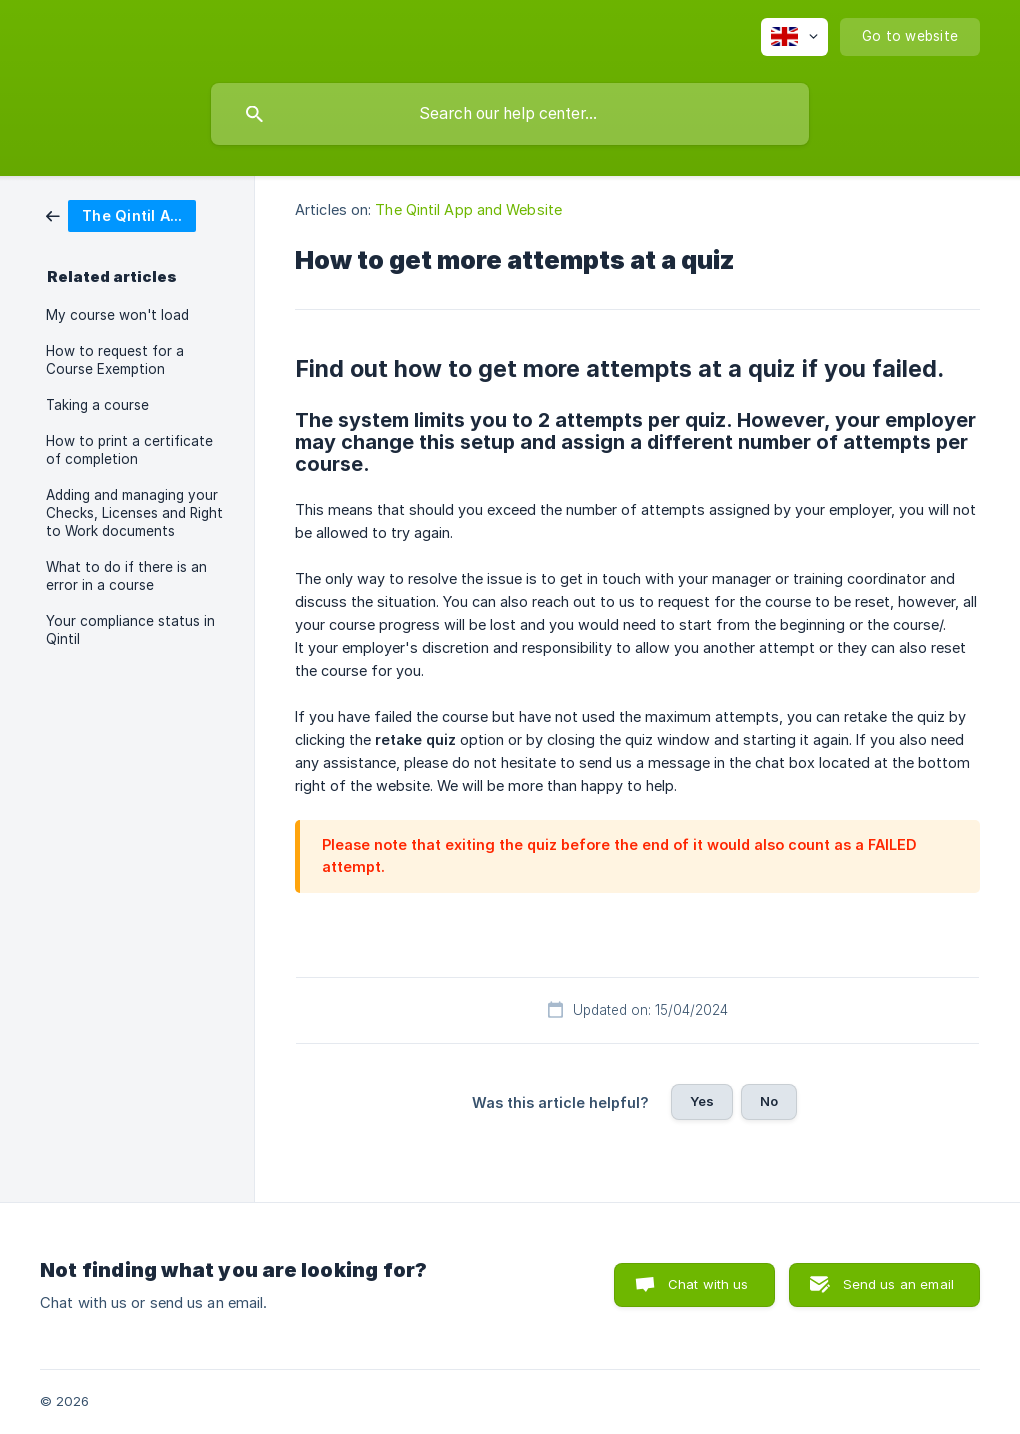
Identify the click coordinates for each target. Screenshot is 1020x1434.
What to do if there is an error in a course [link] (126, 576)
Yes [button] (702, 1101)
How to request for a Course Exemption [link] (115, 360)
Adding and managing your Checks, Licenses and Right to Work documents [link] (134, 513)
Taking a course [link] (97, 405)
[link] (121, 214)
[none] (794, 37)
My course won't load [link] (117, 315)
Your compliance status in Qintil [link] (130, 630)
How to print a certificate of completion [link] (129, 450)
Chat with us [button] (708, 1284)
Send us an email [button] (898, 1284)
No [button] (769, 1101)
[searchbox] (510, 114)
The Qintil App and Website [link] (468, 209)
